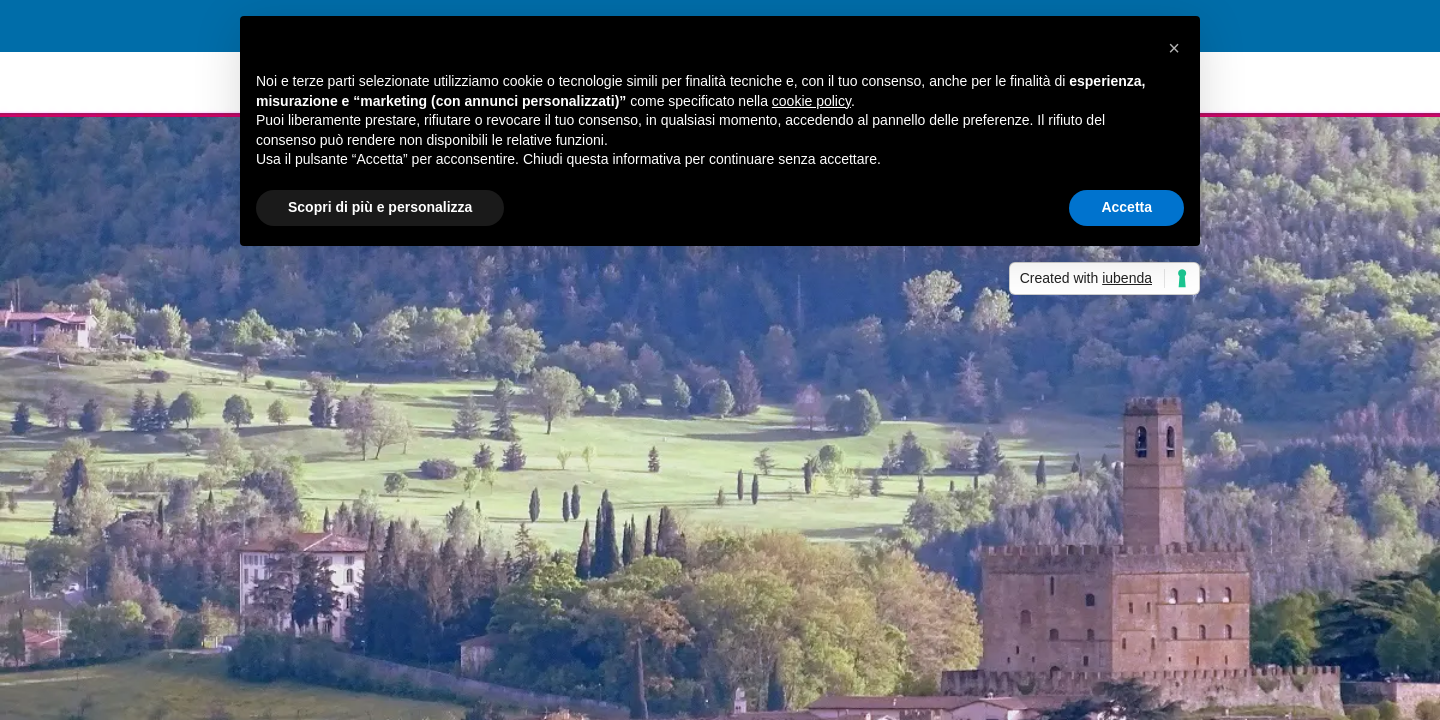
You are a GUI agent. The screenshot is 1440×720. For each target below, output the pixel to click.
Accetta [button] (1126, 207)
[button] (1174, 48)
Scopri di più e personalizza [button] (380, 207)
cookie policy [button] (811, 101)
